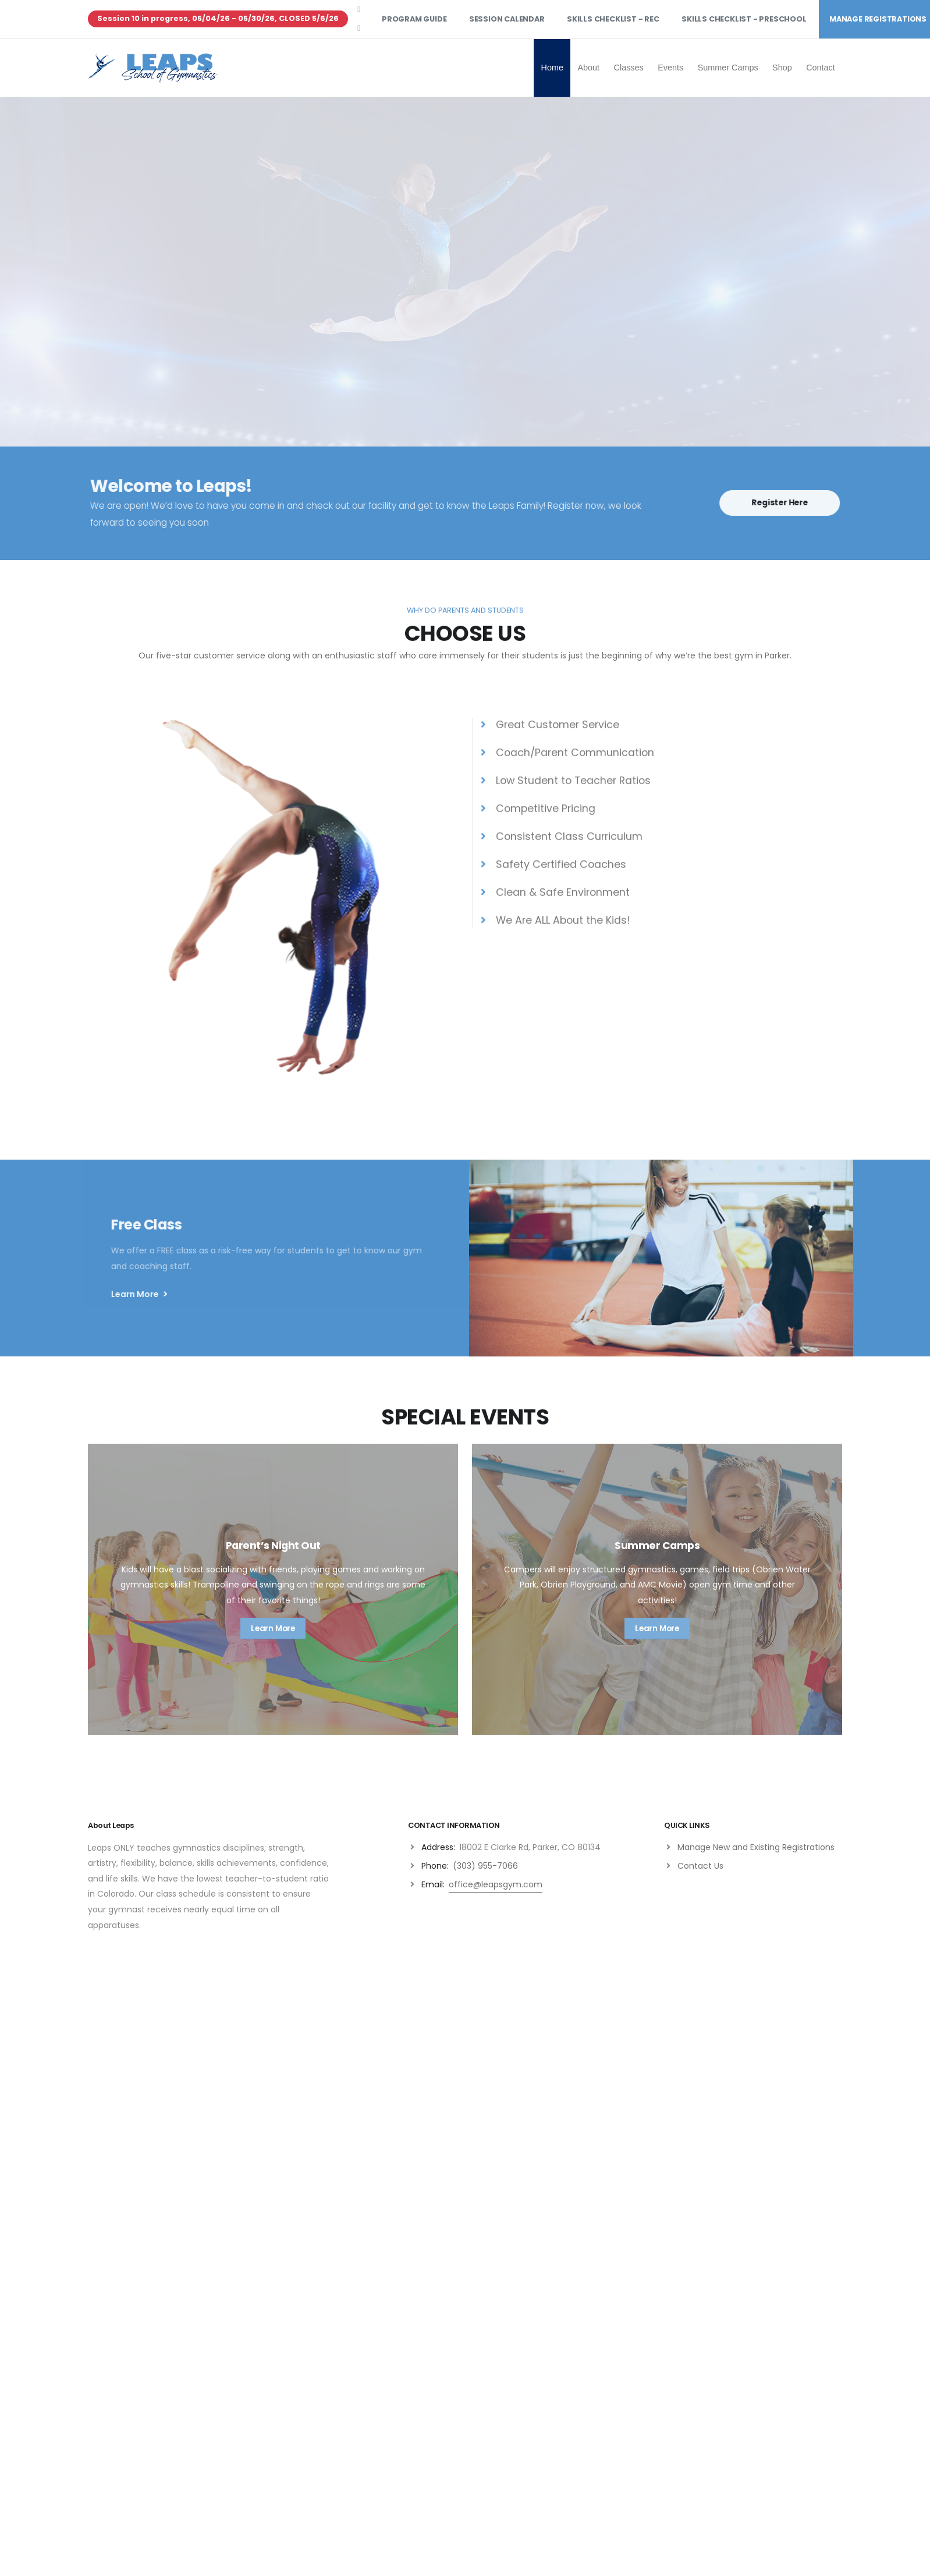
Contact (820, 67)
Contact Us (700, 1866)
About (588, 67)
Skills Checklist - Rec (613, 19)
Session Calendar (507, 19)
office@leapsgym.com (495, 1884)
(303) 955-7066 (485, 1866)
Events (670, 67)
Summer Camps (728, 67)
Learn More (149, 1294)
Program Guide (414, 19)
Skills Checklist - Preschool (743, 19)
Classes (629, 67)
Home (552, 67)
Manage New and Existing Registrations (756, 1847)
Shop (782, 67)
